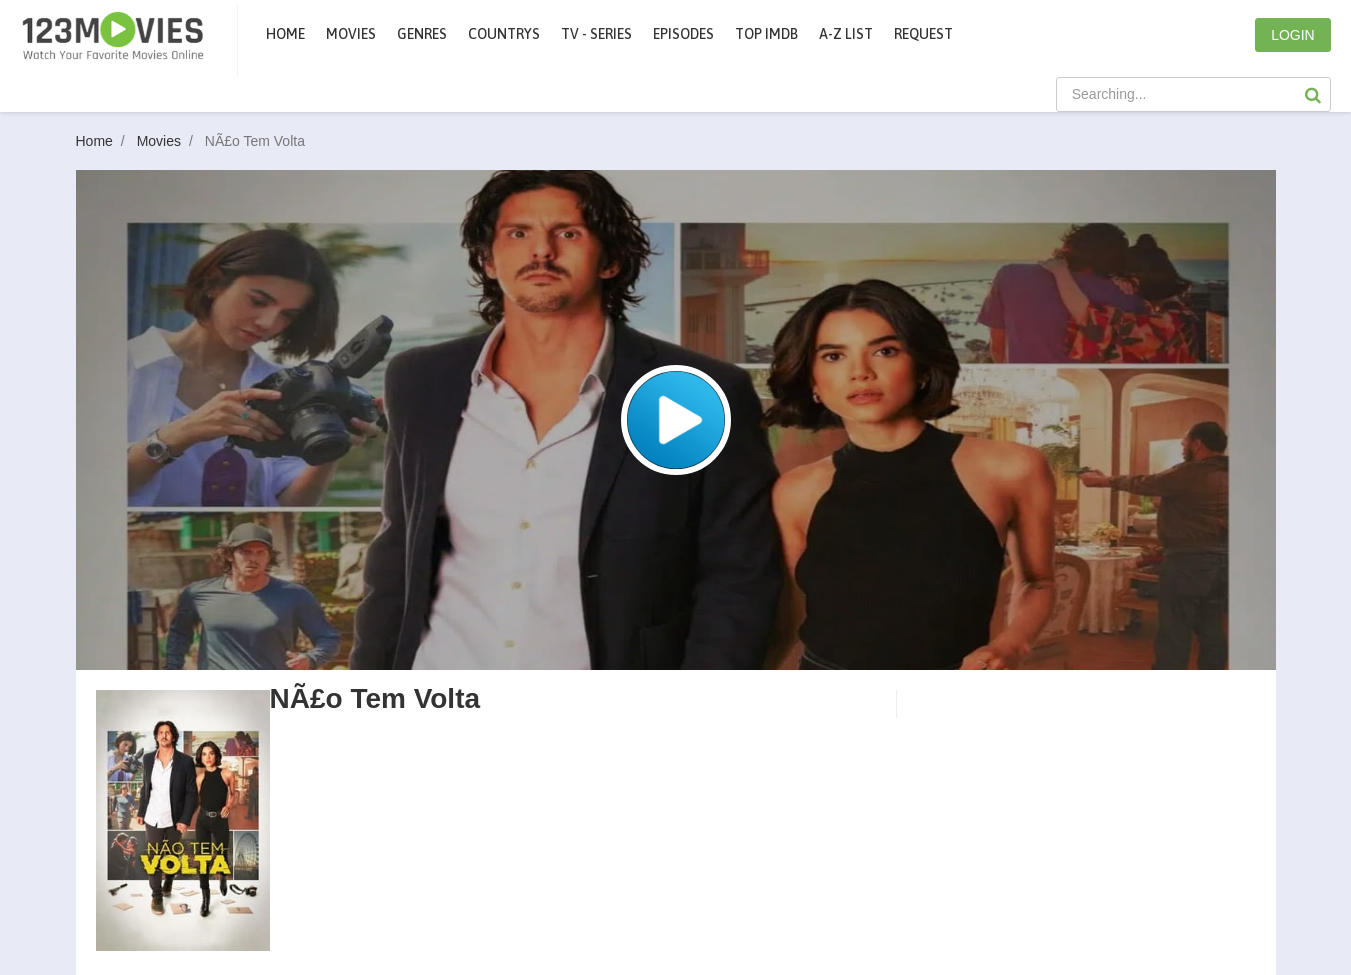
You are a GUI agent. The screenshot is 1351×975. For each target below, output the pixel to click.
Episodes (683, 34)
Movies (169, 141)
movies (351, 34)
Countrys (504, 34)
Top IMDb (766, 34)
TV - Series (596, 34)
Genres (422, 34)
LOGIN (1293, 35)
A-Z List (846, 34)
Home (285, 34)
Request (923, 34)
